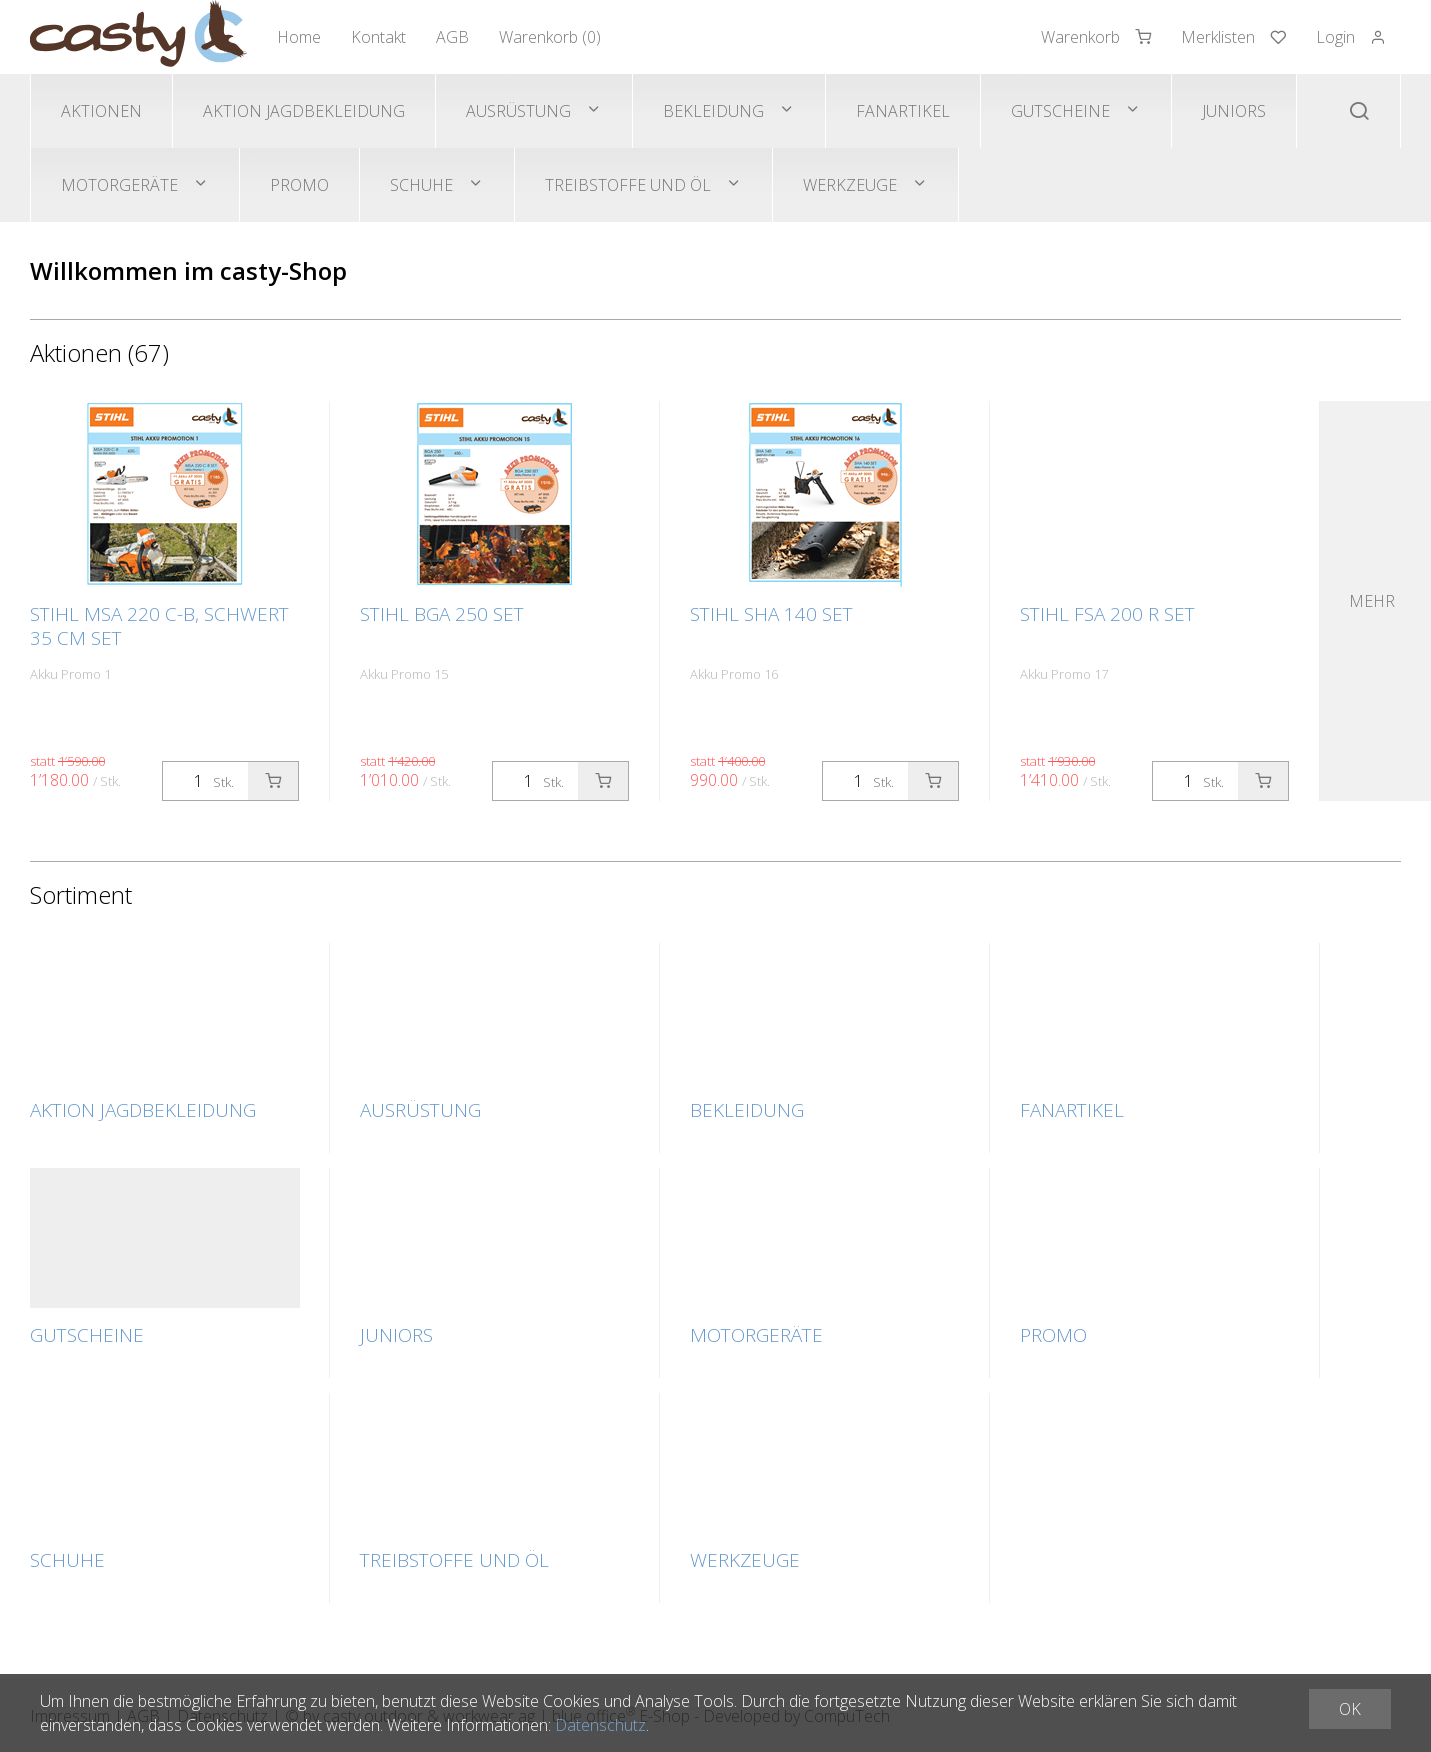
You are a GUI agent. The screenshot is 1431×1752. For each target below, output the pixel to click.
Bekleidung (713, 111)
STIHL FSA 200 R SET (1107, 614)
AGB (452, 37)
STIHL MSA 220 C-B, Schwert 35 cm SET (159, 626)
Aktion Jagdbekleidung (304, 111)
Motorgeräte (119, 185)
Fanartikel (903, 111)
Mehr (1372, 601)
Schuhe (421, 185)
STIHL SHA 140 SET (771, 614)
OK (1350, 1709)
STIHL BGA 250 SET (442, 614)
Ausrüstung (518, 111)
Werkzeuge (850, 185)
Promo (299, 185)
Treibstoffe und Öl (628, 185)
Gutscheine (1060, 111)
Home (299, 37)
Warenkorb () (550, 37)
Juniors (1234, 111)
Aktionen (101, 111)
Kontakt (378, 37)
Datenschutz (600, 1725)
